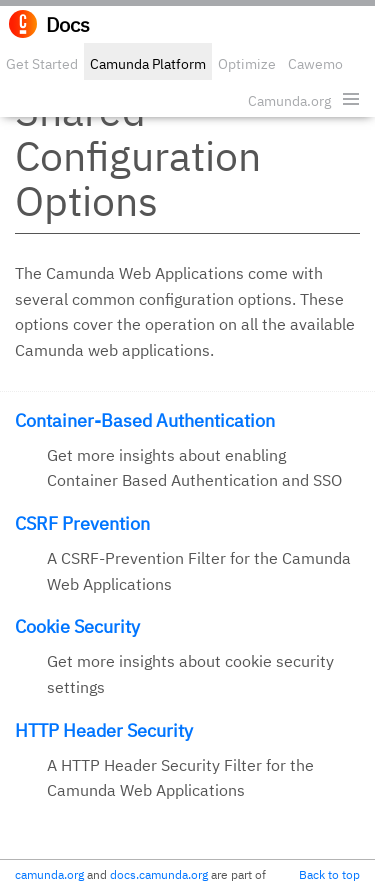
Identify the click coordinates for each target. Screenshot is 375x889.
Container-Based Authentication (145, 420)
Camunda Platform (148, 64)
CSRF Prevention (82, 523)
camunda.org (49, 874)
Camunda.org (289, 101)
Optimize (247, 64)
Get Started (42, 64)
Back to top (329, 874)
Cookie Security (77, 626)
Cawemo (315, 64)
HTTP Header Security (104, 730)
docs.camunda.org (159, 874)
